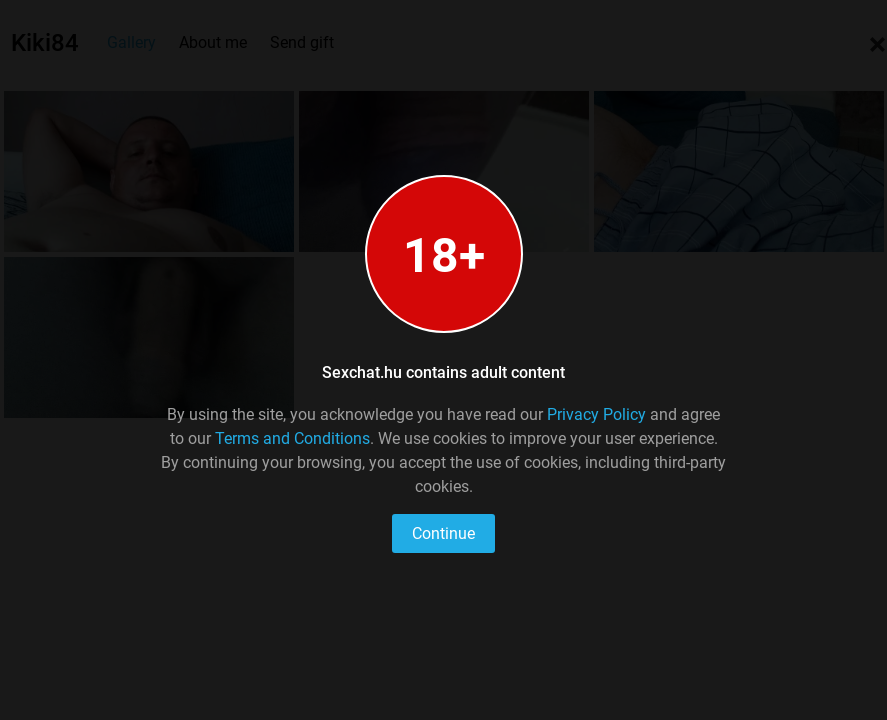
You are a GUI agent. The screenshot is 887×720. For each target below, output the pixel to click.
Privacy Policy (596, 414)
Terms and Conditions (292, 438)
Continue (443, 533)
